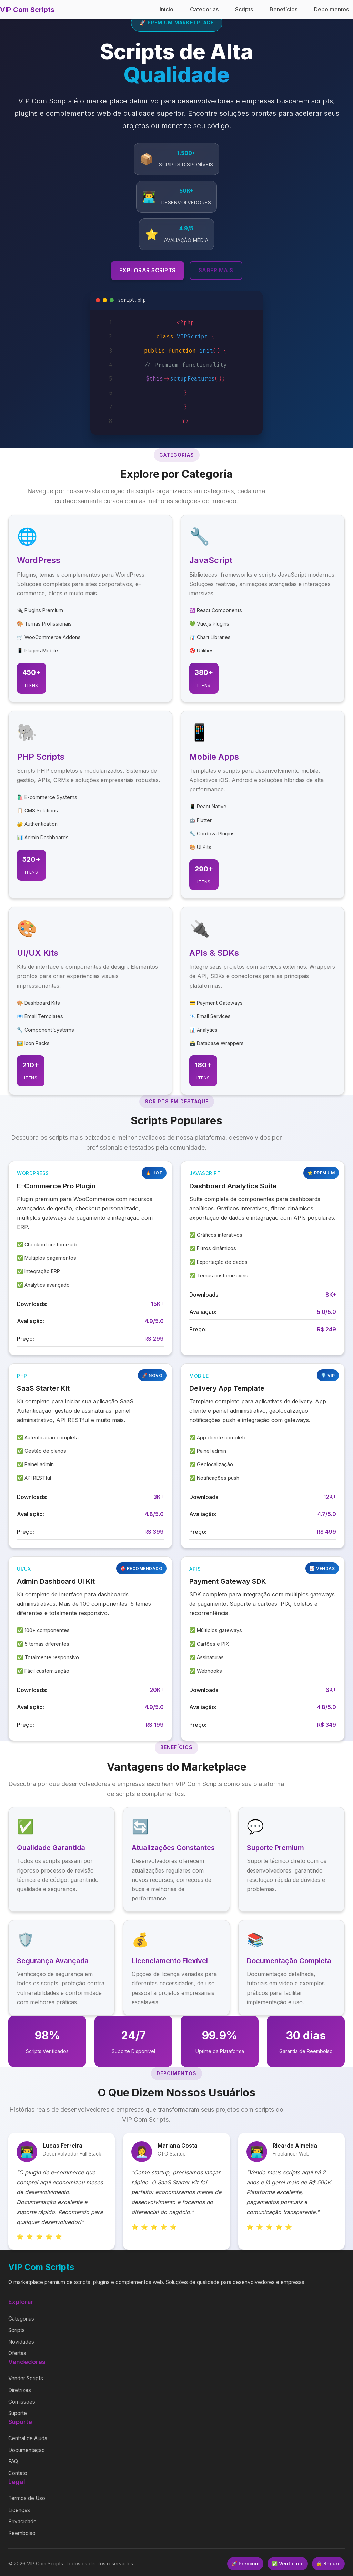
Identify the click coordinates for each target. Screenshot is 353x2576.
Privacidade (22, 2521)
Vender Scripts (25, 2378)
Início (166, 9)
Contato (17, 2473)
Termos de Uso (26, 2498)
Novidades (21, 2342)
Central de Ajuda (27, 2438)
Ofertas (17, 2353)
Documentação (26, 2450)
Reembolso (22, 2533)
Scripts (244, 9)
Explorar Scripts (147, 270)
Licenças (19, 2510)
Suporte (17, 2413)
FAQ (13, 2461)
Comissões (21, 2401)
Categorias (204, 9)
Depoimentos (331, 9)
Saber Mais (216, 270)
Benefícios (283, 9)
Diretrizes (19, 2390)
